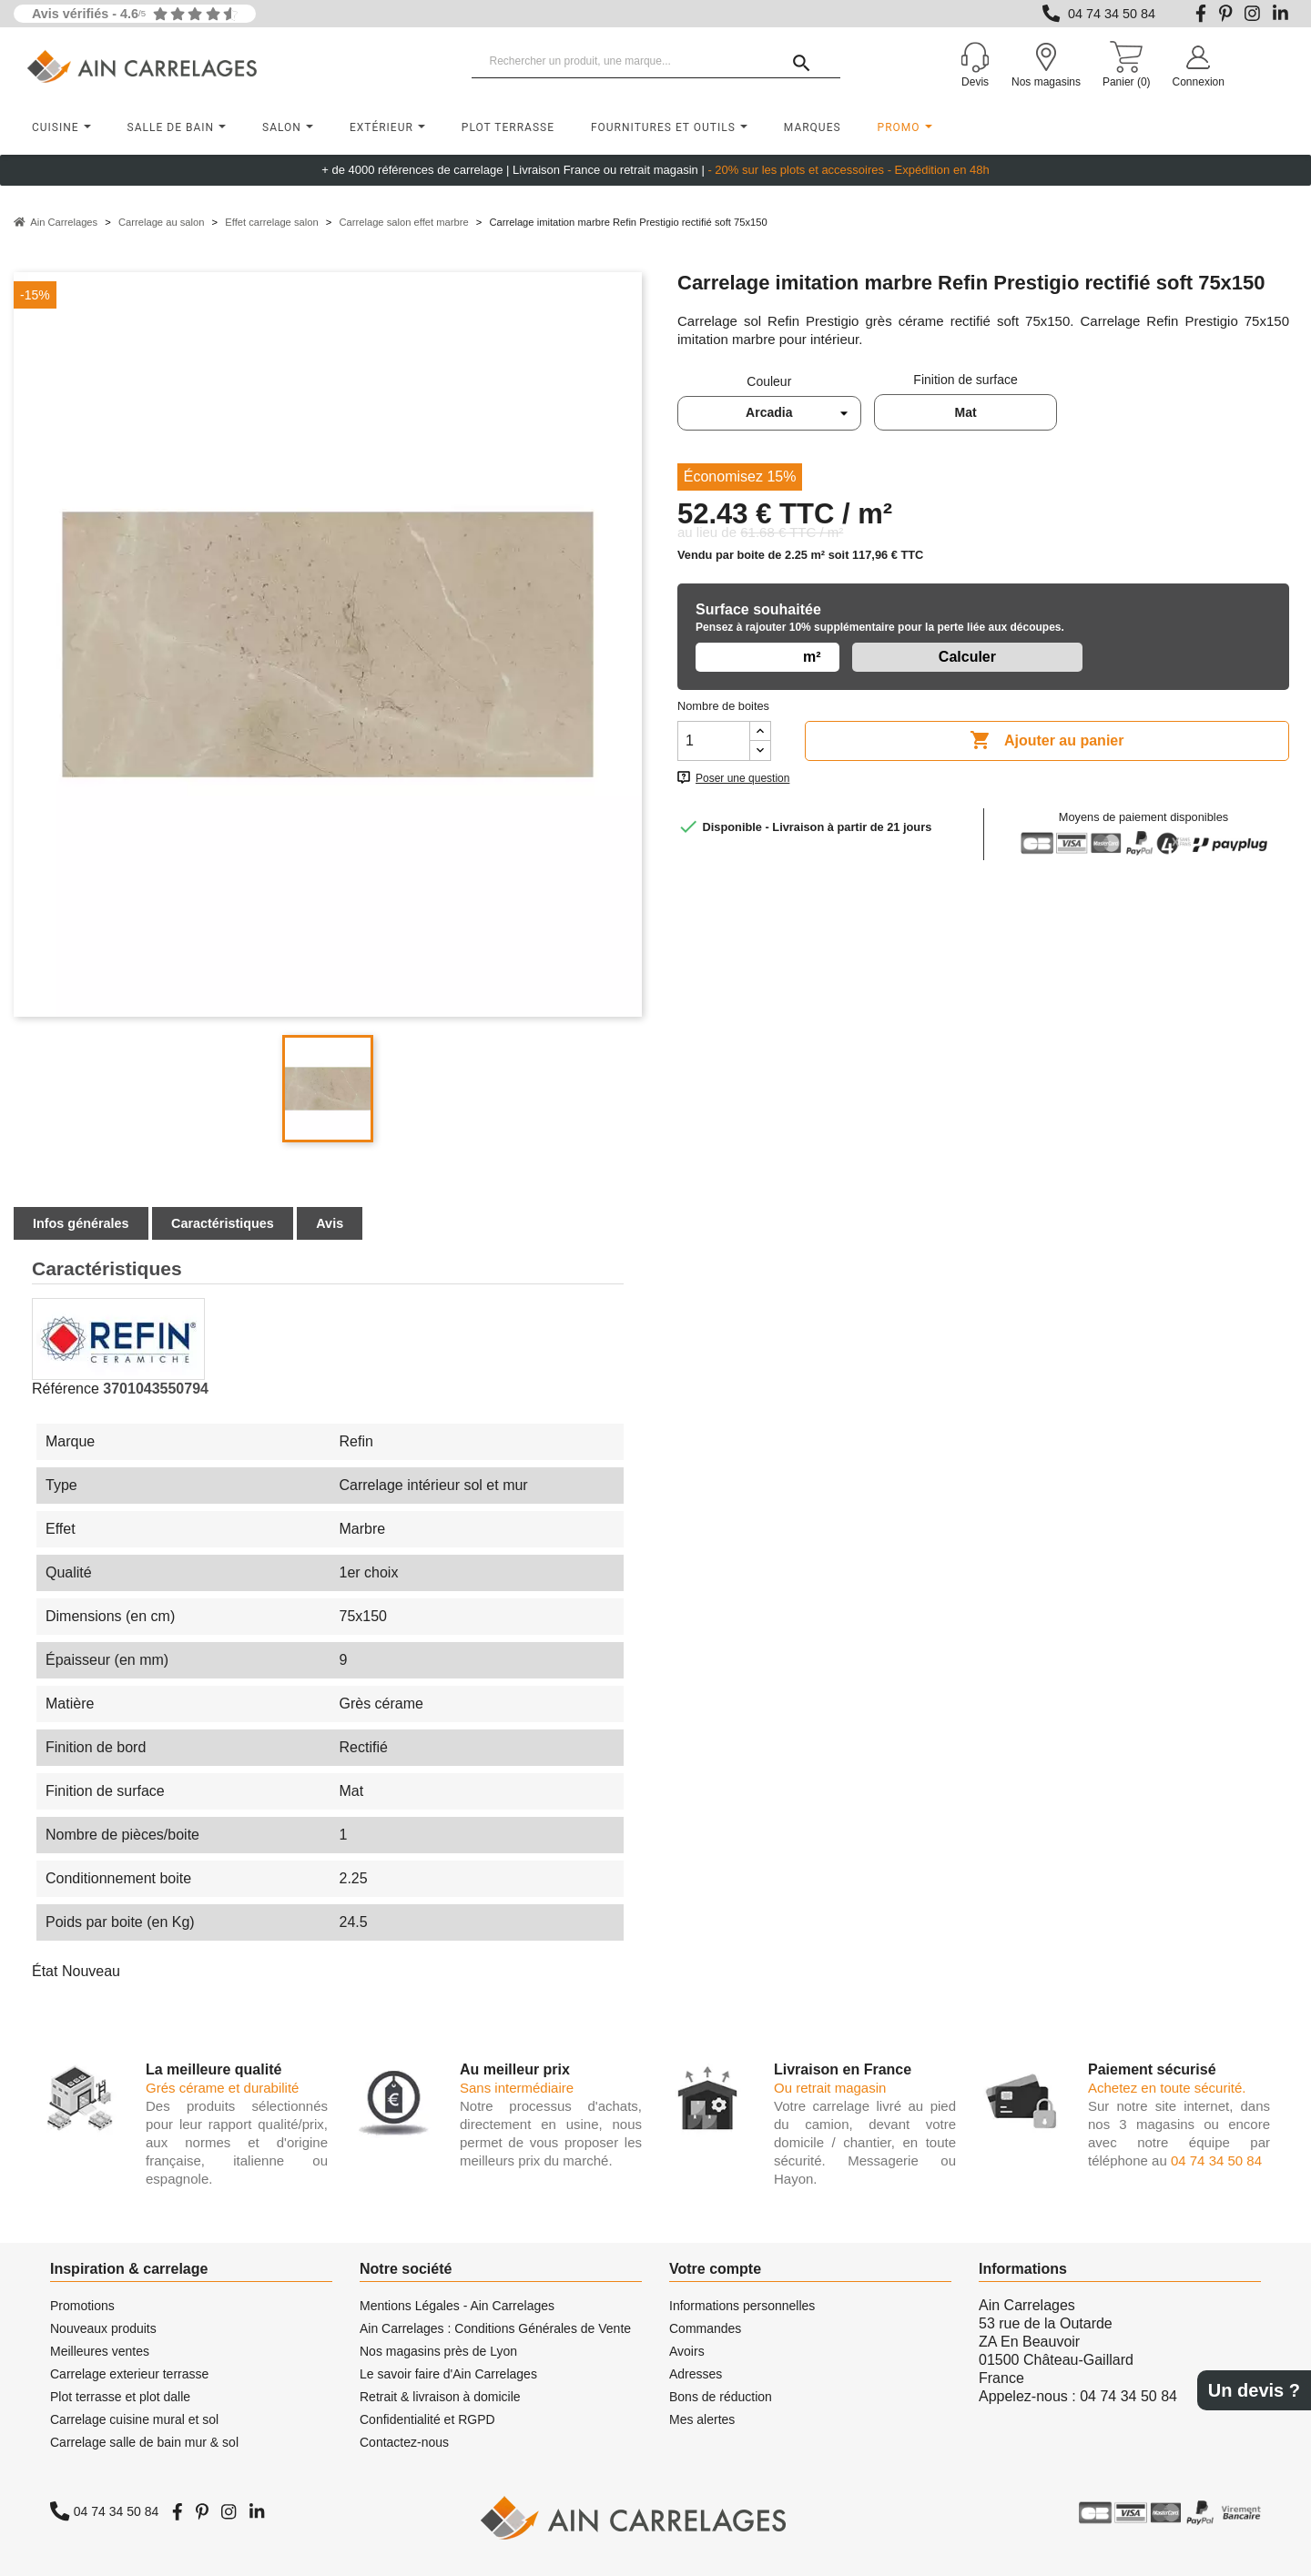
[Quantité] (713, 741)
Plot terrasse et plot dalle (120, 2396)
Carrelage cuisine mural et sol (134, 2419)
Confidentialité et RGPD (427, 2419)
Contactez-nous (404, 2442)
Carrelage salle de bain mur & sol (144, 2442)
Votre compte (715, 2269)
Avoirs (687, 2351)
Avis (329, 1223)
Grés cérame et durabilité (222, 2087)
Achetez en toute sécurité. (1166, 2087)
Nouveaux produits (103, 2328)
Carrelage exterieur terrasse (129, 2374)
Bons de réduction (720, 2396)
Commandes (705, 2328)
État (44, 1971)
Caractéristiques (222, 1223)
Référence (65, 1388)
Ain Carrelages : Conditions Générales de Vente (495, 2328)
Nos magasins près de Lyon (438, 2351)
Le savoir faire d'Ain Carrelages (448, 2374)
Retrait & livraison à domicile (440, 2396)
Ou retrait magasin (830, 2087)
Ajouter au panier (1046, 741)
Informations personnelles (742, 2305)
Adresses (695, 2374)
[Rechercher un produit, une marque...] (656, 62)
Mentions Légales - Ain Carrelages (457, 2305)
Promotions (82, 2305)
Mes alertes (702, 2419)
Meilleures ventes (99, 2351)
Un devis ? (1254, 2390)
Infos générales (81, 1223)
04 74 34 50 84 (1111, 13)
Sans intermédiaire (517, 2087)
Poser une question (742, 778)
